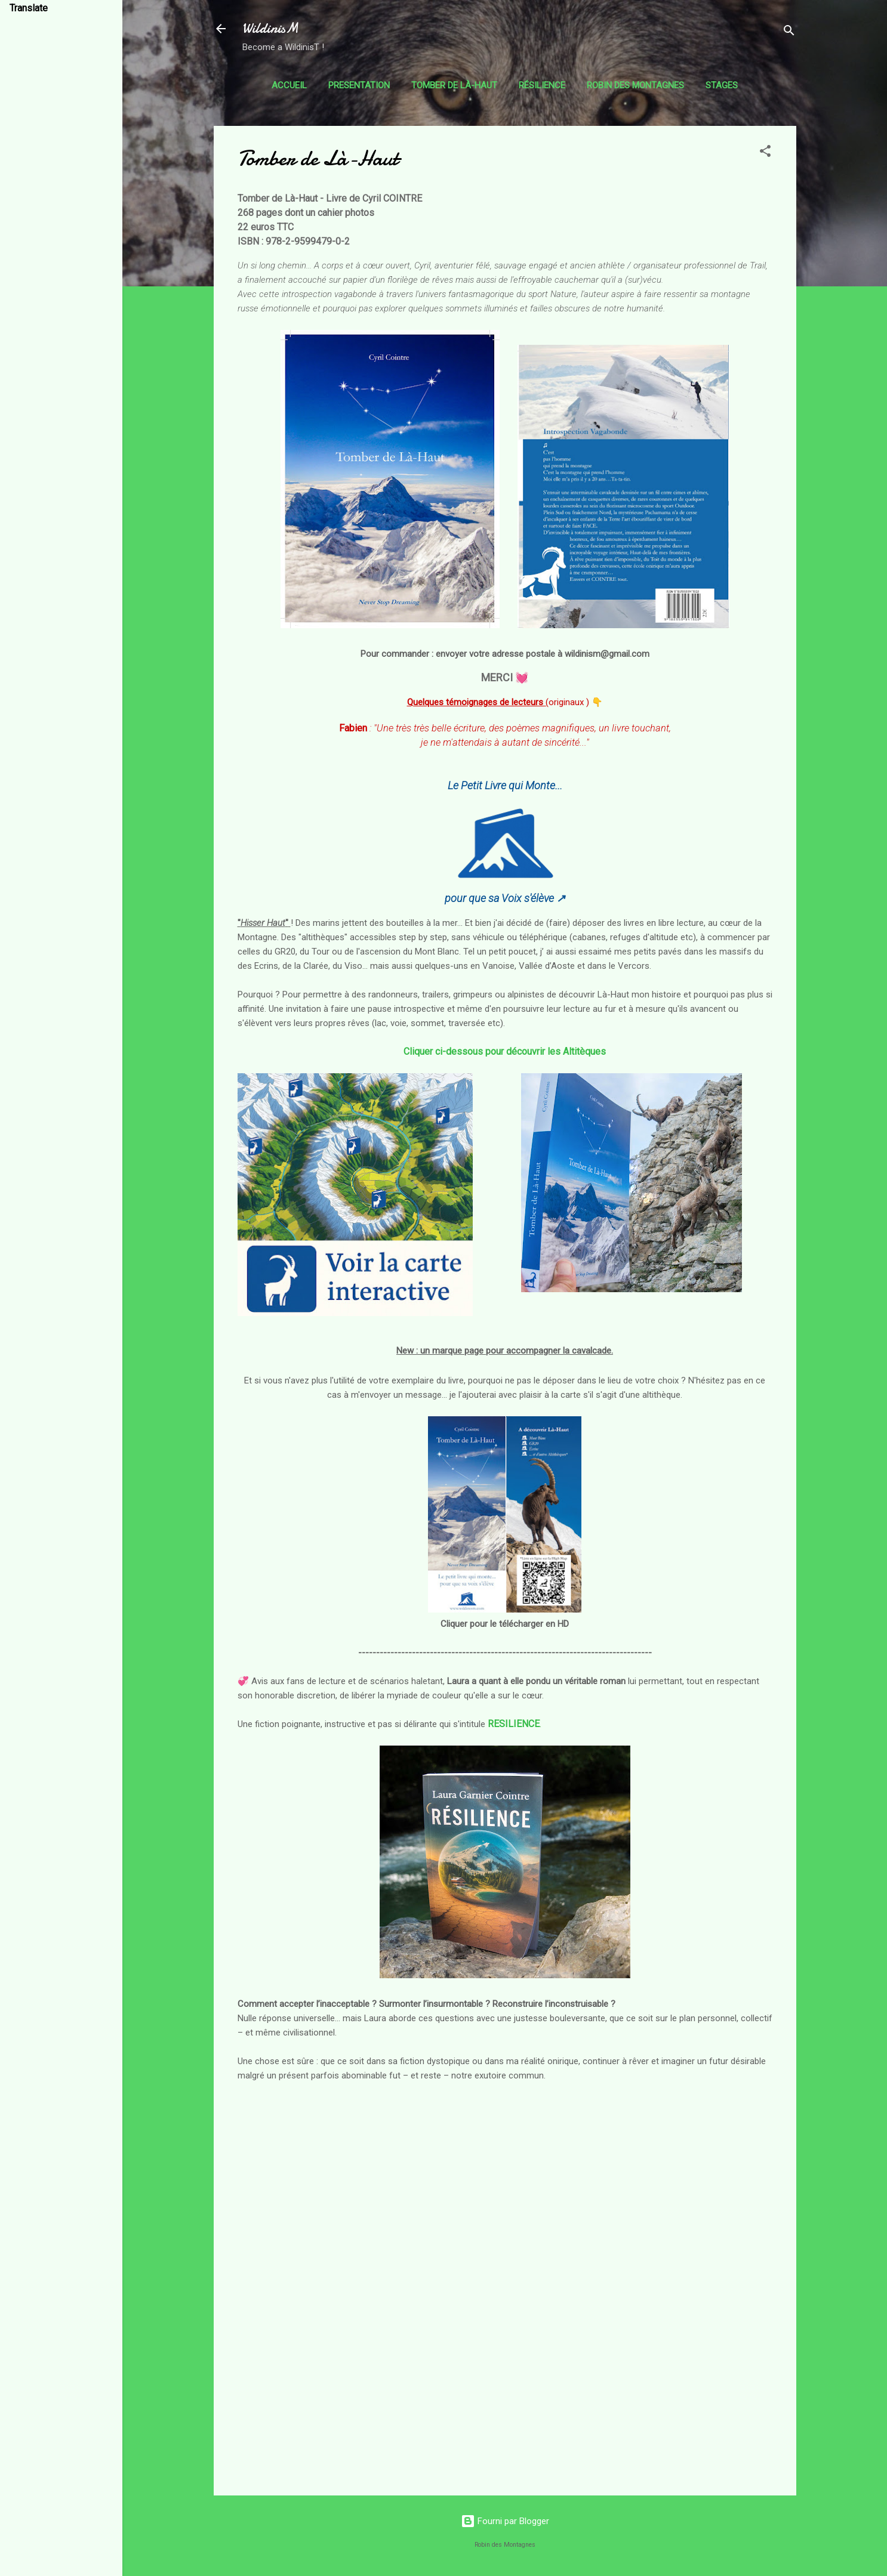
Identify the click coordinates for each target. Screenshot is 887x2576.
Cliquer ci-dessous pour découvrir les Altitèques (505, 1051)
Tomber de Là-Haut (454, 85)
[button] (765, 153)
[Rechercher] (789, 32)
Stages (722, 85)
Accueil (289, 85)
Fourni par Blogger (505, 2521)
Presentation (359, 85)
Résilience (542, 85)
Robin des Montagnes (635, 85)
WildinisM (270, 28)
